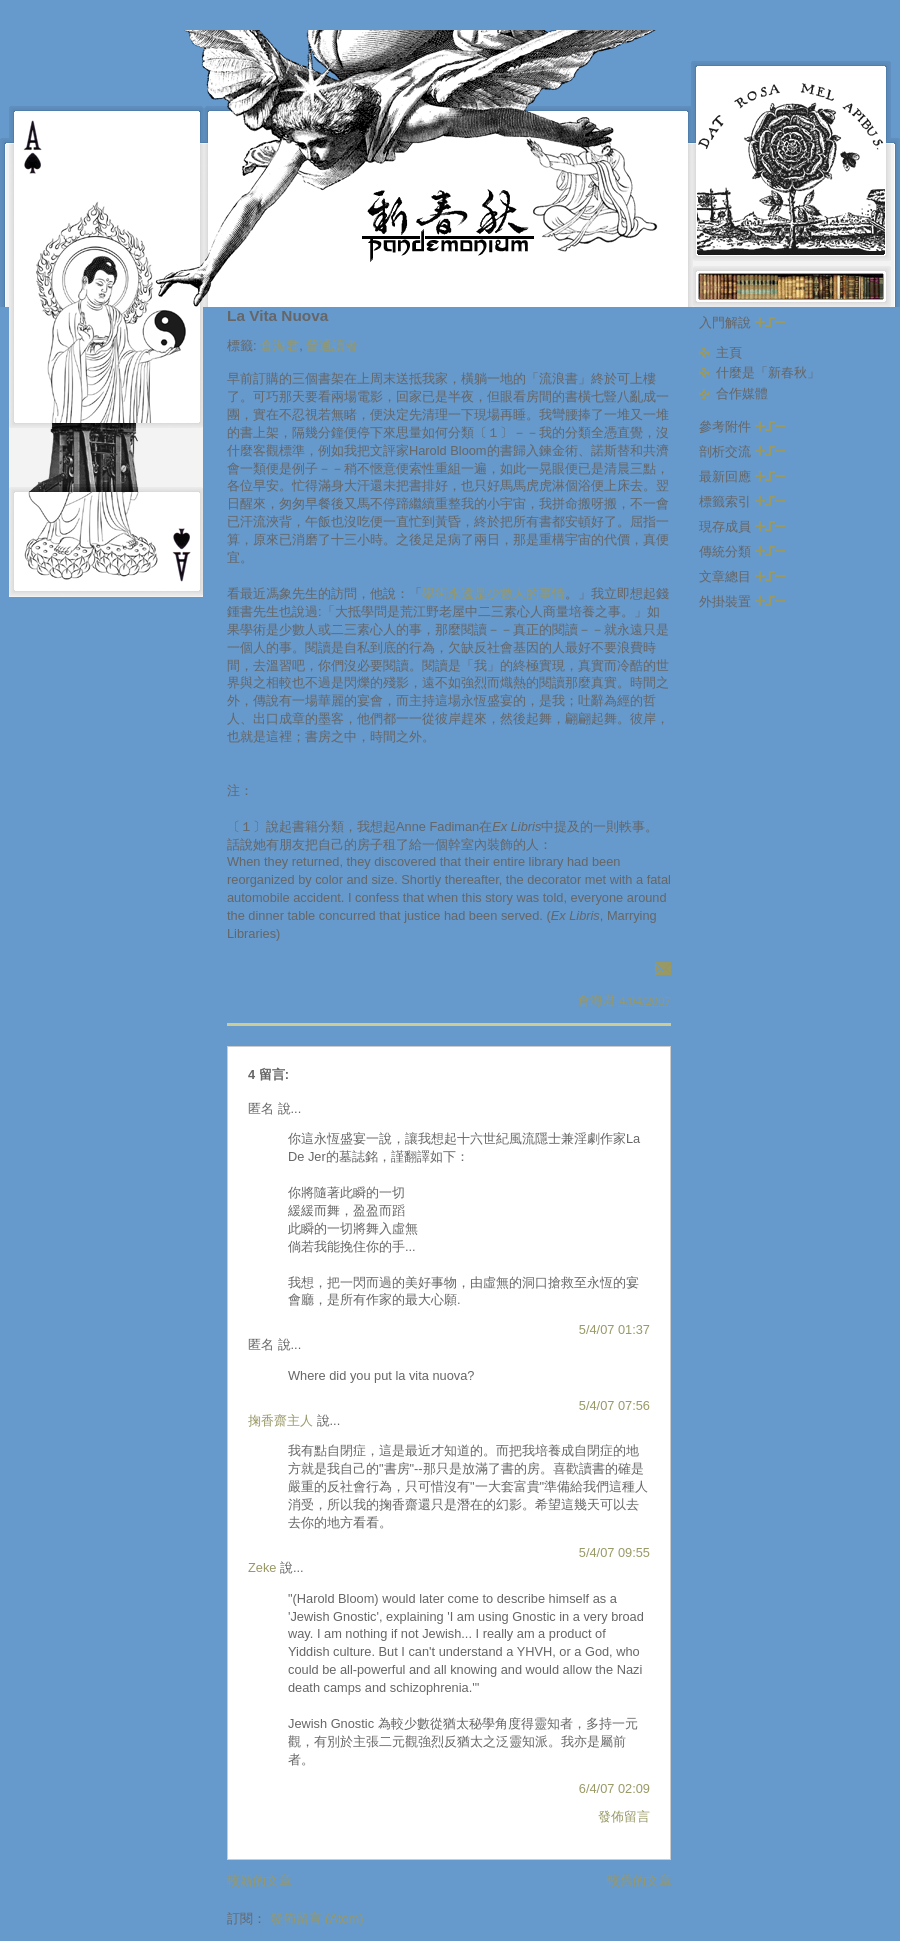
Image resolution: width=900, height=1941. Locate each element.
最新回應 (742, 476)
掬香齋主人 (280, 1420)
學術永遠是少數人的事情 (493, 593)
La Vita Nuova (277, 315)
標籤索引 (742, 501)
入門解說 (742, 322)
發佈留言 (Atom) (317, 1918)
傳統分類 (742, 551)
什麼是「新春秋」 (768, 372)
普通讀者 (332, 345)
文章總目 (742, 576)
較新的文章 (259, 1880)
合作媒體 (742, 393)
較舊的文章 (639, 1880)
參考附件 (742, 426)
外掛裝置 (742, 601)
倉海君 (279, 345)
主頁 (729, 352)
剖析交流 (742, 451)
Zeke (262, 1567)
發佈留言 (624, 1816)
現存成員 (742, 526)
